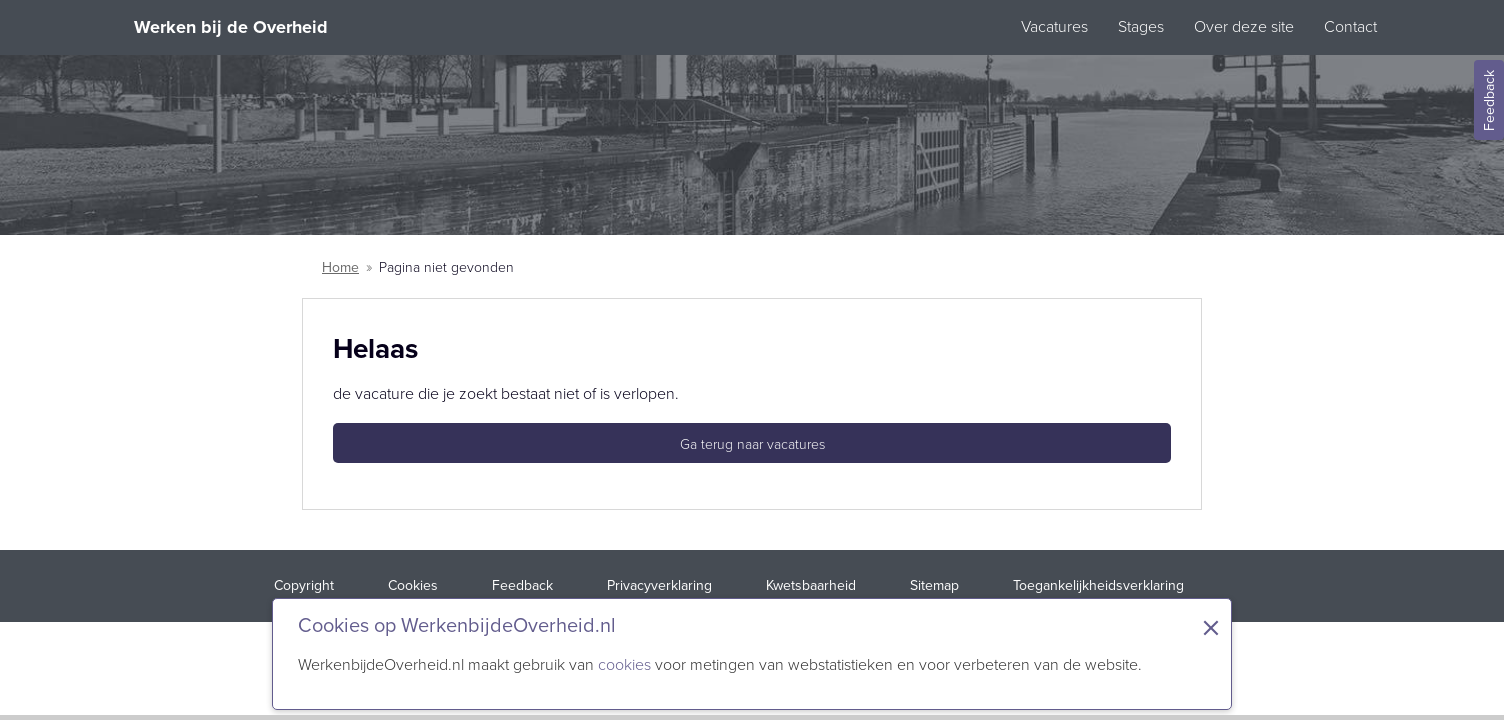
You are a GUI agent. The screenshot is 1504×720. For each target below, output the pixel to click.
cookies (624, 664)
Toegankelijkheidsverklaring (1098, 585)
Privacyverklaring (659, 585)
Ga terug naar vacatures (752, 444)
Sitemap (934, 585)
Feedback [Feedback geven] (1489, 100)
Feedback (522, 585)
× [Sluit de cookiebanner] (1211, 628)
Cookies (413, 585)
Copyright (304, 585)
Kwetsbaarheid (811, 585)
